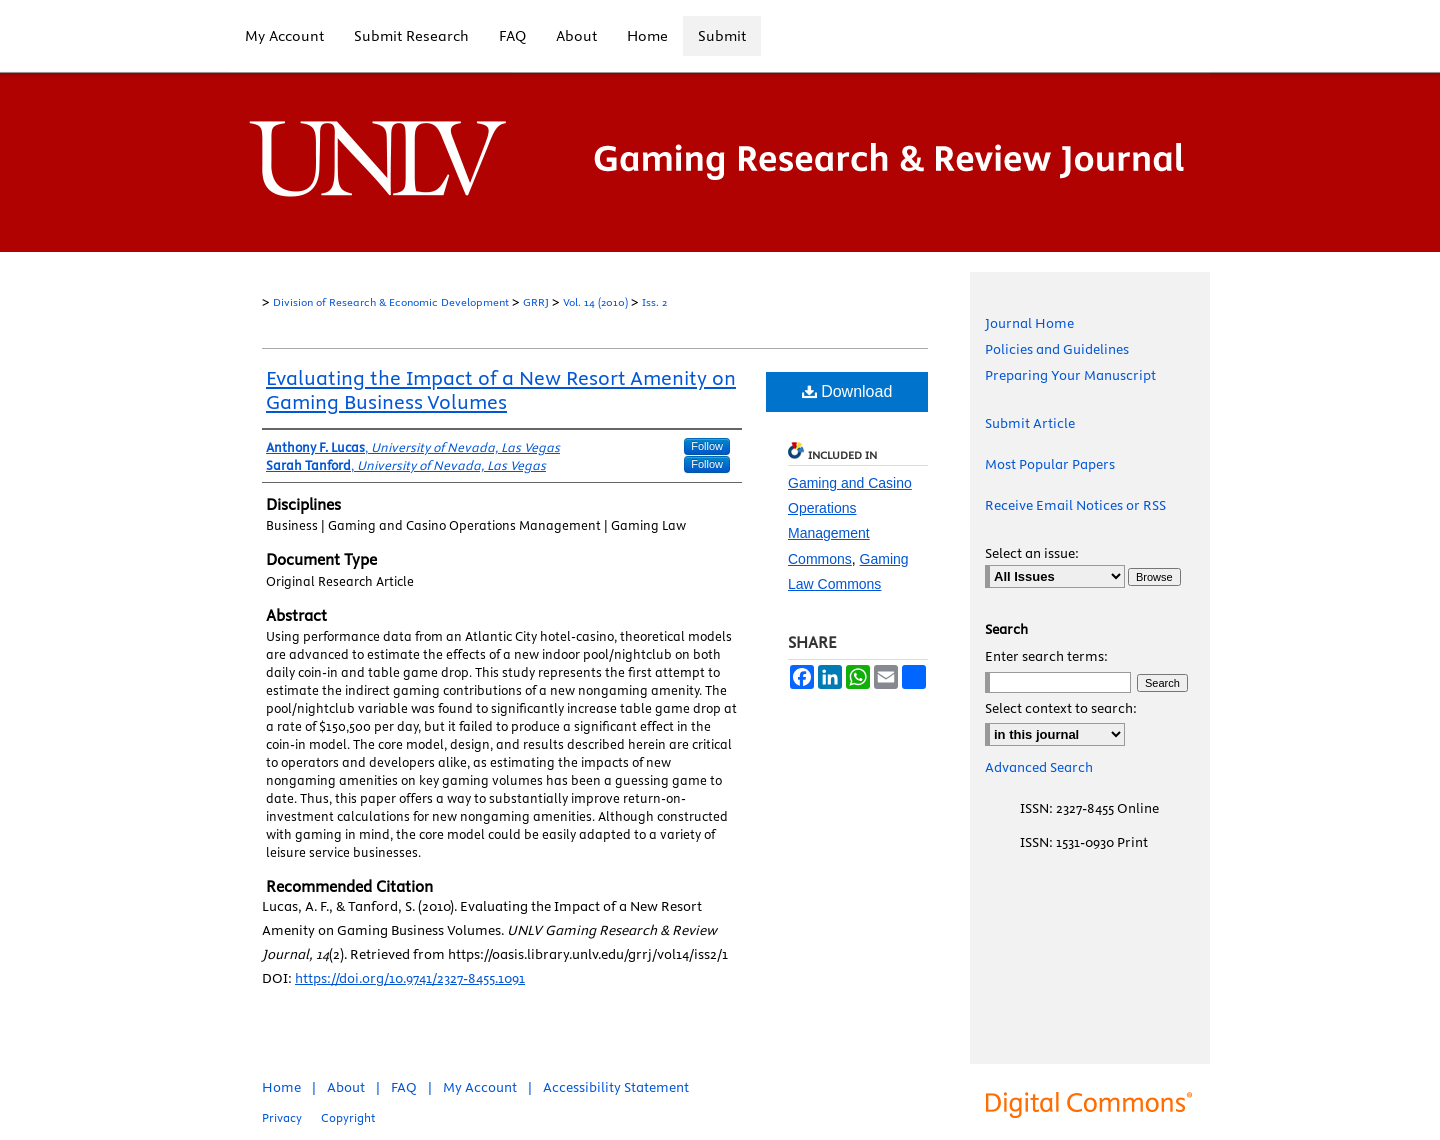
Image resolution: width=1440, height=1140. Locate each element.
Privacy (282, 1117)
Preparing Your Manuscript (1070, 375)
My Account (480, 1087)
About (346, 1087)
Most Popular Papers (1050, 464)
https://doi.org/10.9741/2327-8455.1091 (410, 978)
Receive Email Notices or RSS (1075, 505)
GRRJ (536, 302)
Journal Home (1029, 323)
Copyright (348, 1117)
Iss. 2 (654, 302)
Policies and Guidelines (1057, 349)
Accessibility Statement (616, 1087)
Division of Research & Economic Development (391, 302)
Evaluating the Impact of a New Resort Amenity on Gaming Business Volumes (501, 389)
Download (847, 391)
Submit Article (1030, 423)
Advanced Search (1039, 767)
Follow (707, 446)
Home (281, 1087)
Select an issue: (1032, 553)
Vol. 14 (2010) (595, 302)
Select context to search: (1061, 708)
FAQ (404, 1087)
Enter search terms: (1046, 656)
